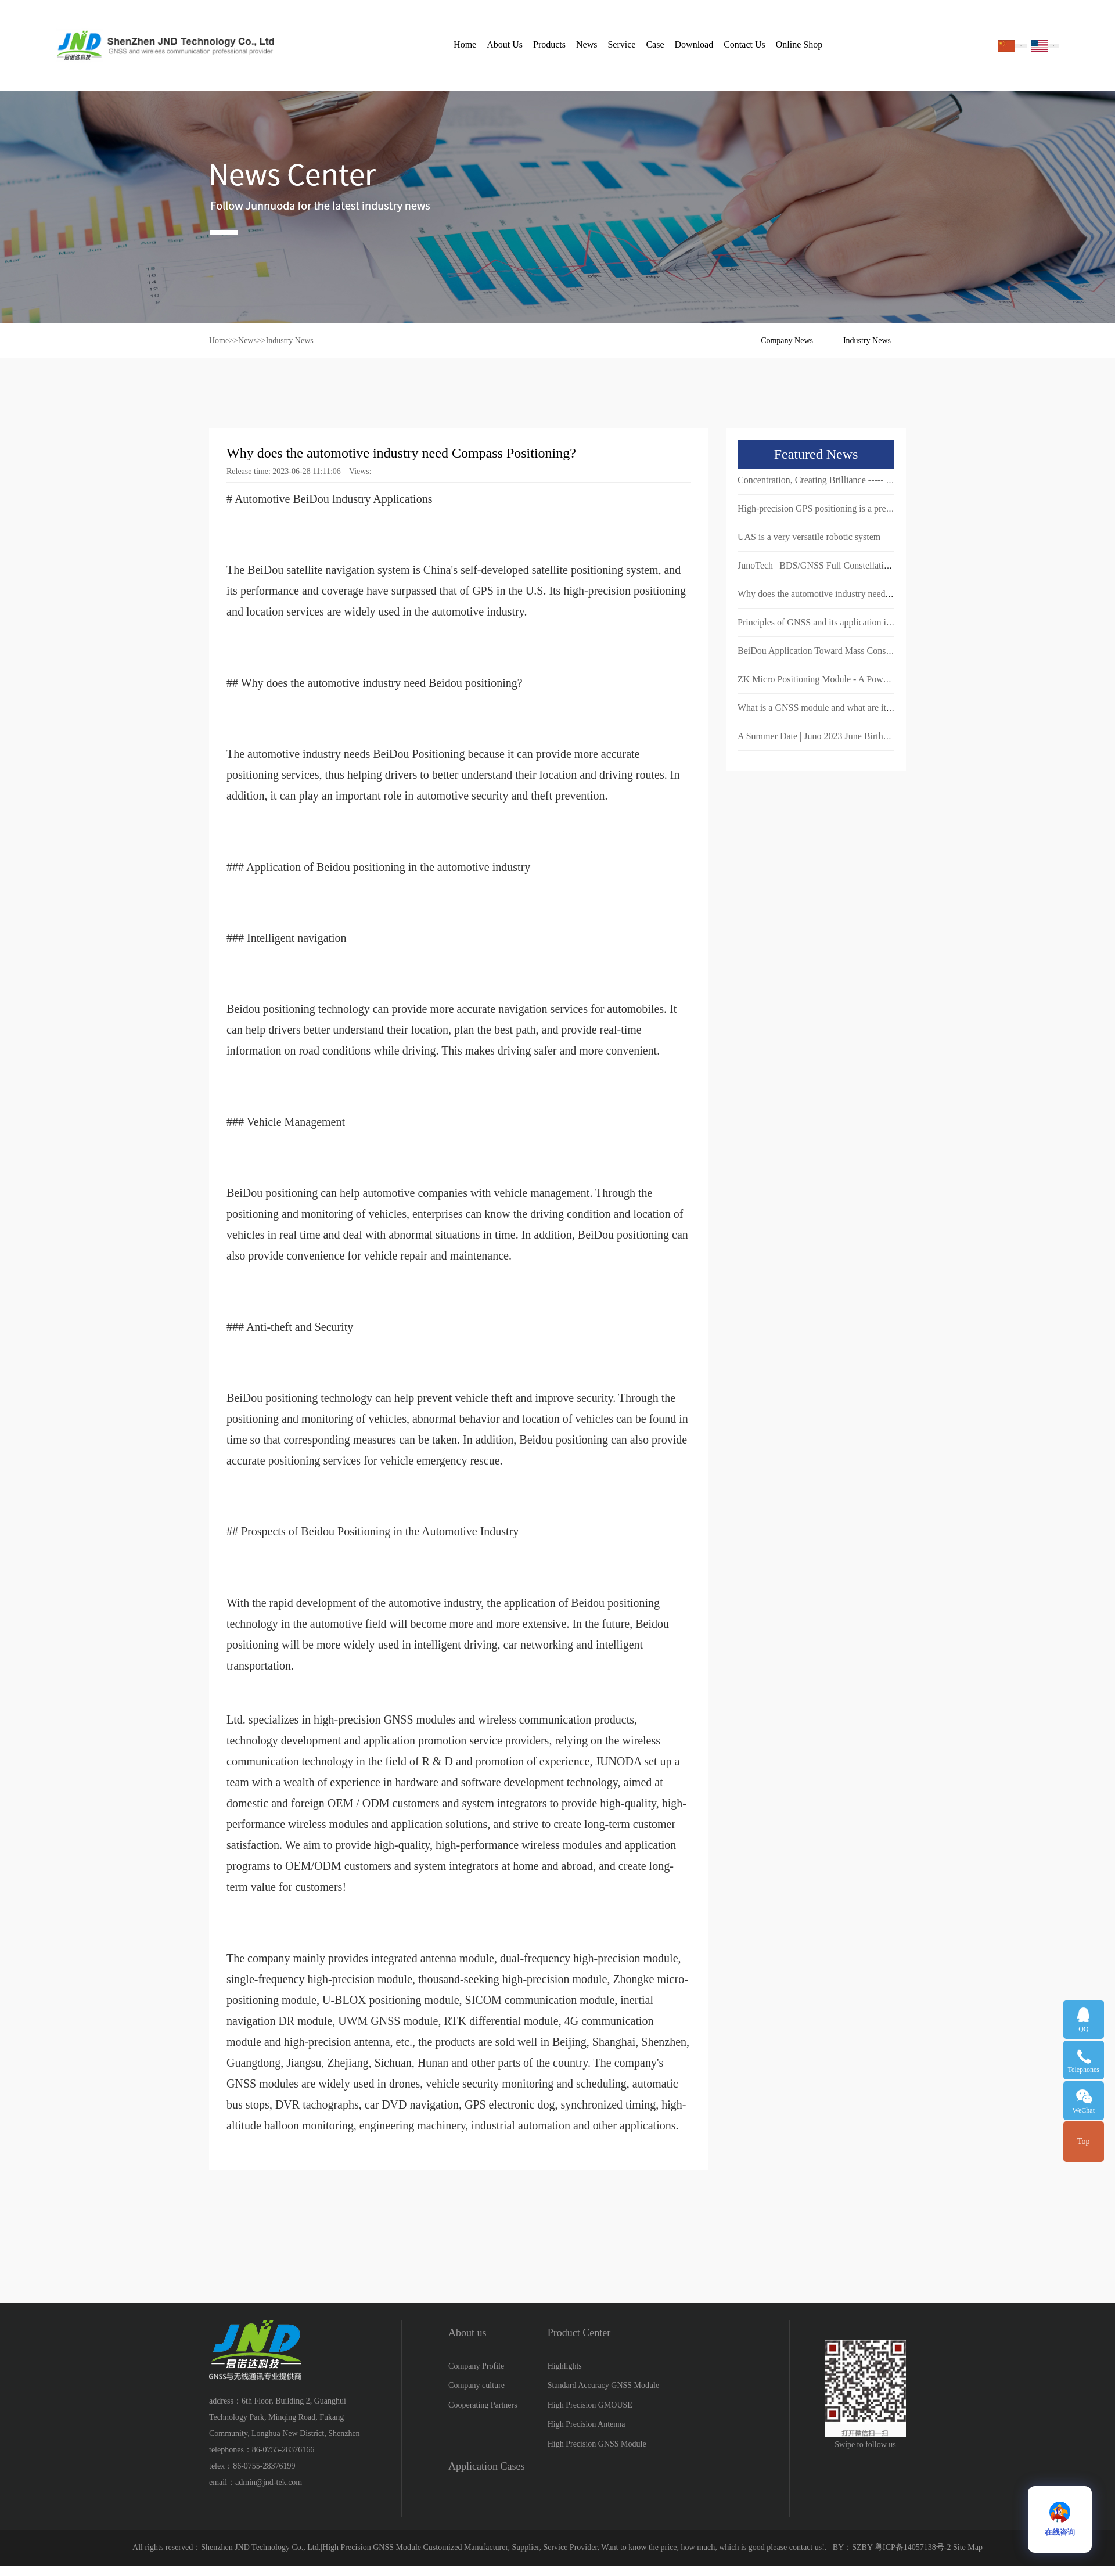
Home (465, 44)
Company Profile (476, 2366)
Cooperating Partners (482, 2405)
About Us (505, 44)
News (586, 44)
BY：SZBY (853, 2547)
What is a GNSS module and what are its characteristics (841, 708)
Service (621, 44)
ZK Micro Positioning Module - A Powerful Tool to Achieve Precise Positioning (887, 679)
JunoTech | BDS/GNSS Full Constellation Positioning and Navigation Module (883, 565)
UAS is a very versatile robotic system (809, 537)
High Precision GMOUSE (590, 2405)
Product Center (579, 2332)
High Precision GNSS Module (597, 2444)
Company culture (476, 2385)
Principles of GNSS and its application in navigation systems (851, 622)
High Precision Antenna (586, 2424)
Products (549, 44)
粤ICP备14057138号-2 (913, 2547)
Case (655, 44)
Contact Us (744, 44)
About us (467, 2332)
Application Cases (486, 2466)
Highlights (565, 2366)
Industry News (290, 340)
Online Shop (799, 44)
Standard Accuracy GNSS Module (603, 2385)
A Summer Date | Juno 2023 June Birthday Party (828, 736)
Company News (787, 340)
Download (694, 44)
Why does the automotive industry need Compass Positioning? (854, 594)
